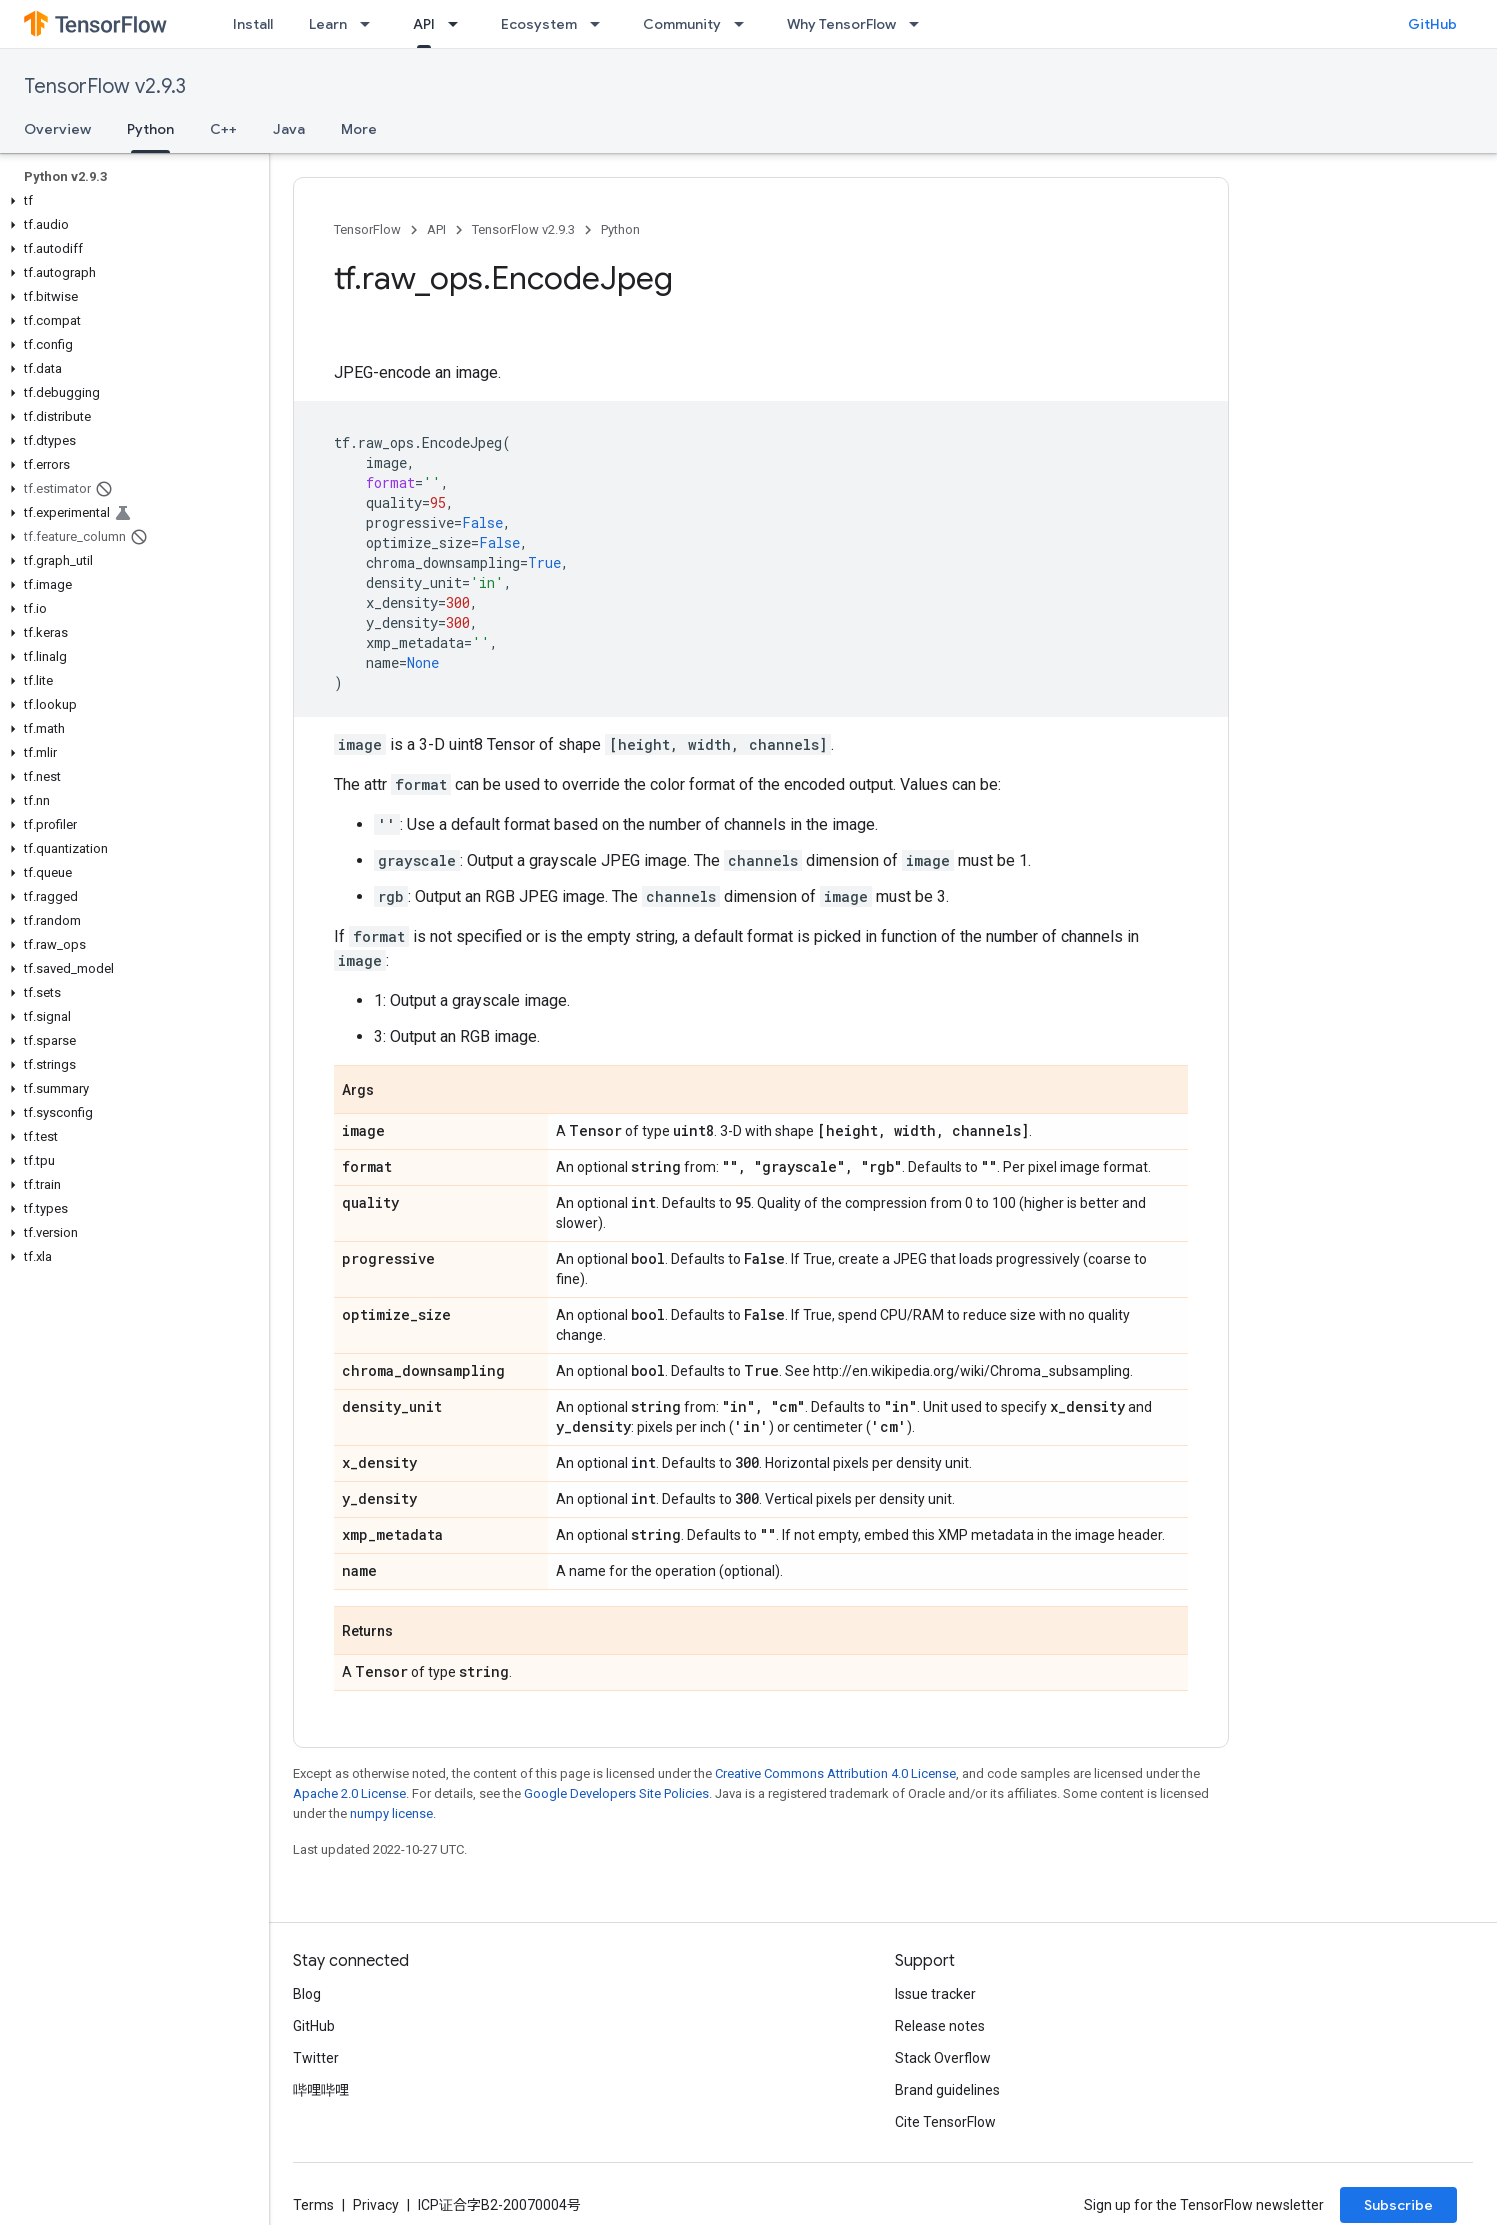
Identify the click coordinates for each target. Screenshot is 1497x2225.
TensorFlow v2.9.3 (105, 86)
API (436, 229)
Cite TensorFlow (945, 2122)
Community (682, 24)
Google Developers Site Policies (616, 1793)
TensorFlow (367, 229)
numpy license (391, 1813)
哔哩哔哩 (321, 2090)
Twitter (316, 2058)
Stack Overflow (943, 2058)
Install (253, 24)
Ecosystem (539, 24)
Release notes (940, 2026)
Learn (328, 24)
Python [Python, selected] (150, 129)
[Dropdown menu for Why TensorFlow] (920, 24)
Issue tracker (935, 1994)
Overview (57, 129)
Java (289, 129)
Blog (307, 1994)
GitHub (1432, 24)
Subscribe (1398, 2205)
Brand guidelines (947, 2090)
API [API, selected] (424, 24)
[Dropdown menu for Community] (745, 24)
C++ (223, 129)
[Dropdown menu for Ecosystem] (601, 24)
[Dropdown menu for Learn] (371, 24)
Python (620, 229)
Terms (313, 2205)
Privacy (376, 2205)
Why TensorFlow (841, 24)
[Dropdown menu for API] (459, 24)
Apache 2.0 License (349, 1793)
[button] (130, 201)
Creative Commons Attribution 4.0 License (835, 1773)
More (359, 129)
